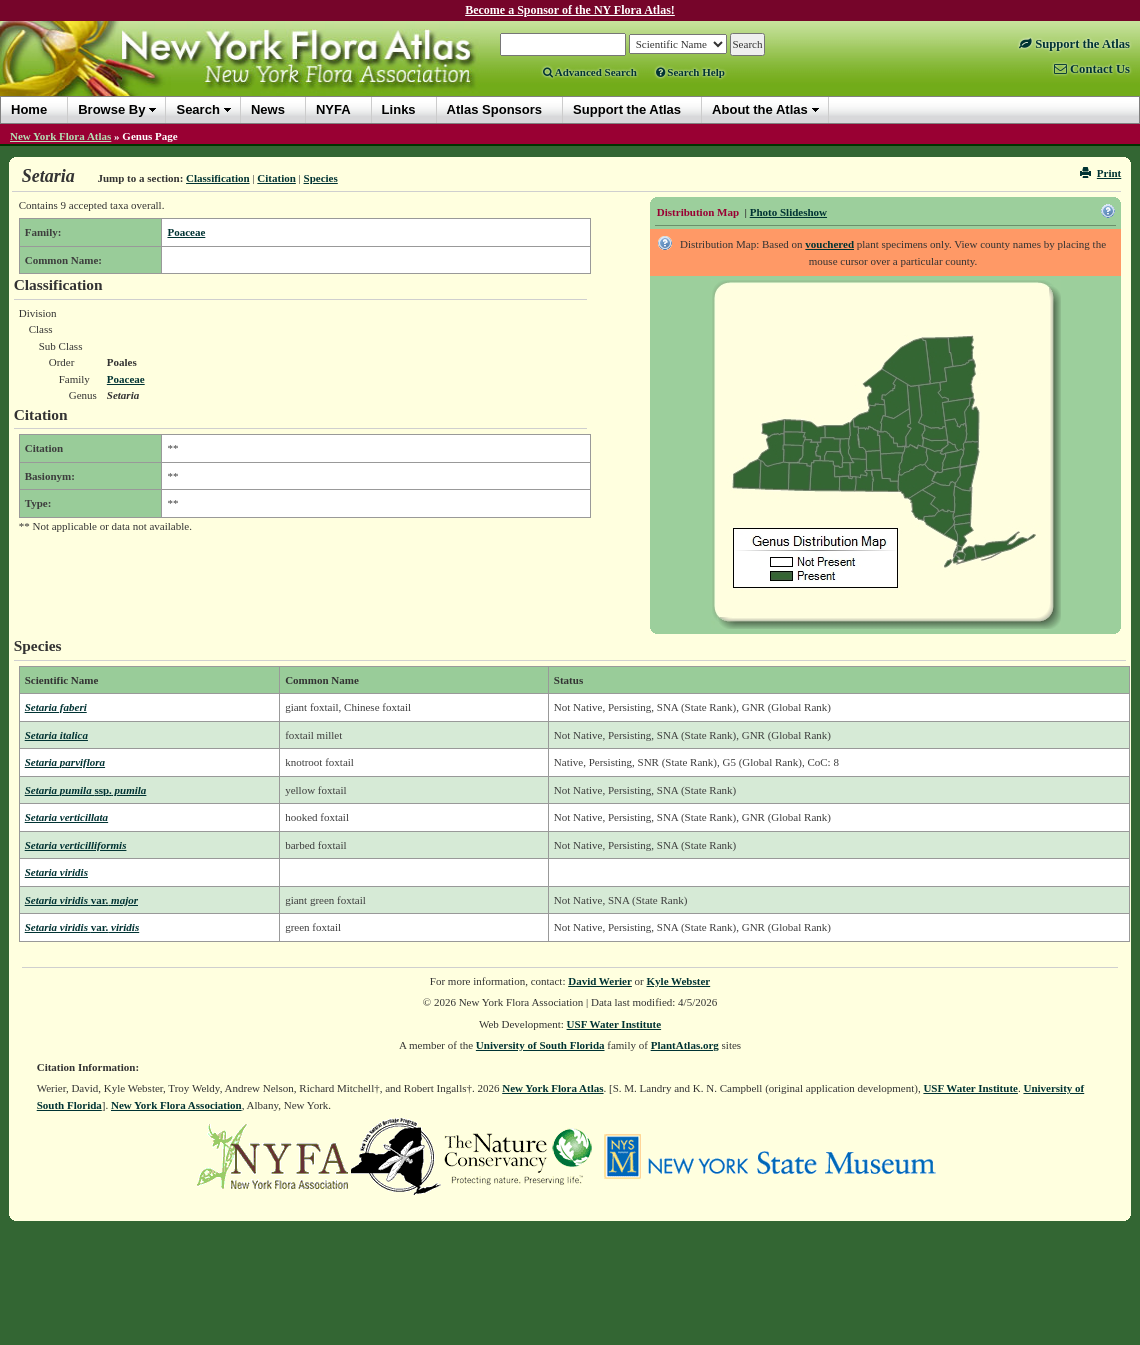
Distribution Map (698, 212)
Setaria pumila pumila (86, 790)
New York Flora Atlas (60, 136)
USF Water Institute (614, 1024)
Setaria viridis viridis (82, 927)
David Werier (600, 981)
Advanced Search (590, 72)
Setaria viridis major (81, 900)
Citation (276, 178)
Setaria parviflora (65, 762)
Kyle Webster (679, 981)
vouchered (829, 244)
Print (1100, 173)
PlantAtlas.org (685, 1045)
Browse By (111, 109)
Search (197, 109)
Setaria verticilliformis (76, 845)
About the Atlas (760, 109)
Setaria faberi (56, 707)
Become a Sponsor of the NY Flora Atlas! (570, 10)
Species (321, 178)
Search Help (690, 72)
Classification (218, 178)
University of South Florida (540, 1045)
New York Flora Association (176, 1105)
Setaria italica (56, 735)
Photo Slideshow (788, 212)
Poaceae (186, 232)
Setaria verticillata (66, 817)
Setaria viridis (56, 872)
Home (29, 109)
